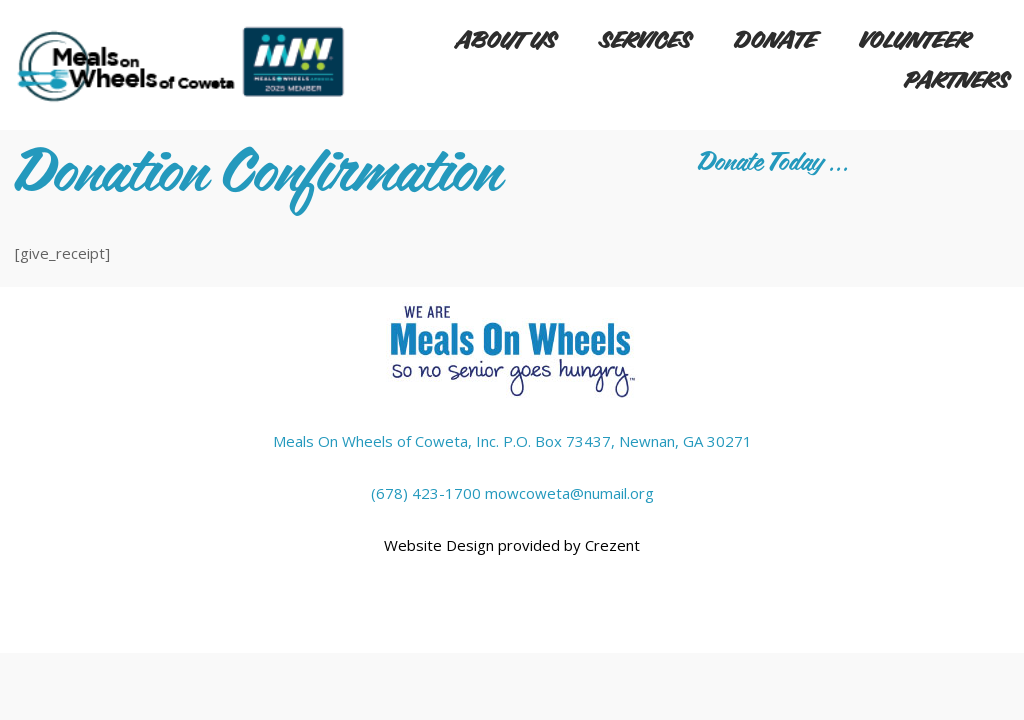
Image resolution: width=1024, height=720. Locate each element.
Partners (956, 81)
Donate (775, 41)
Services (645, 41)
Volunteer (914, 41)
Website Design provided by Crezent (512, 545)
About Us (506, 41)
